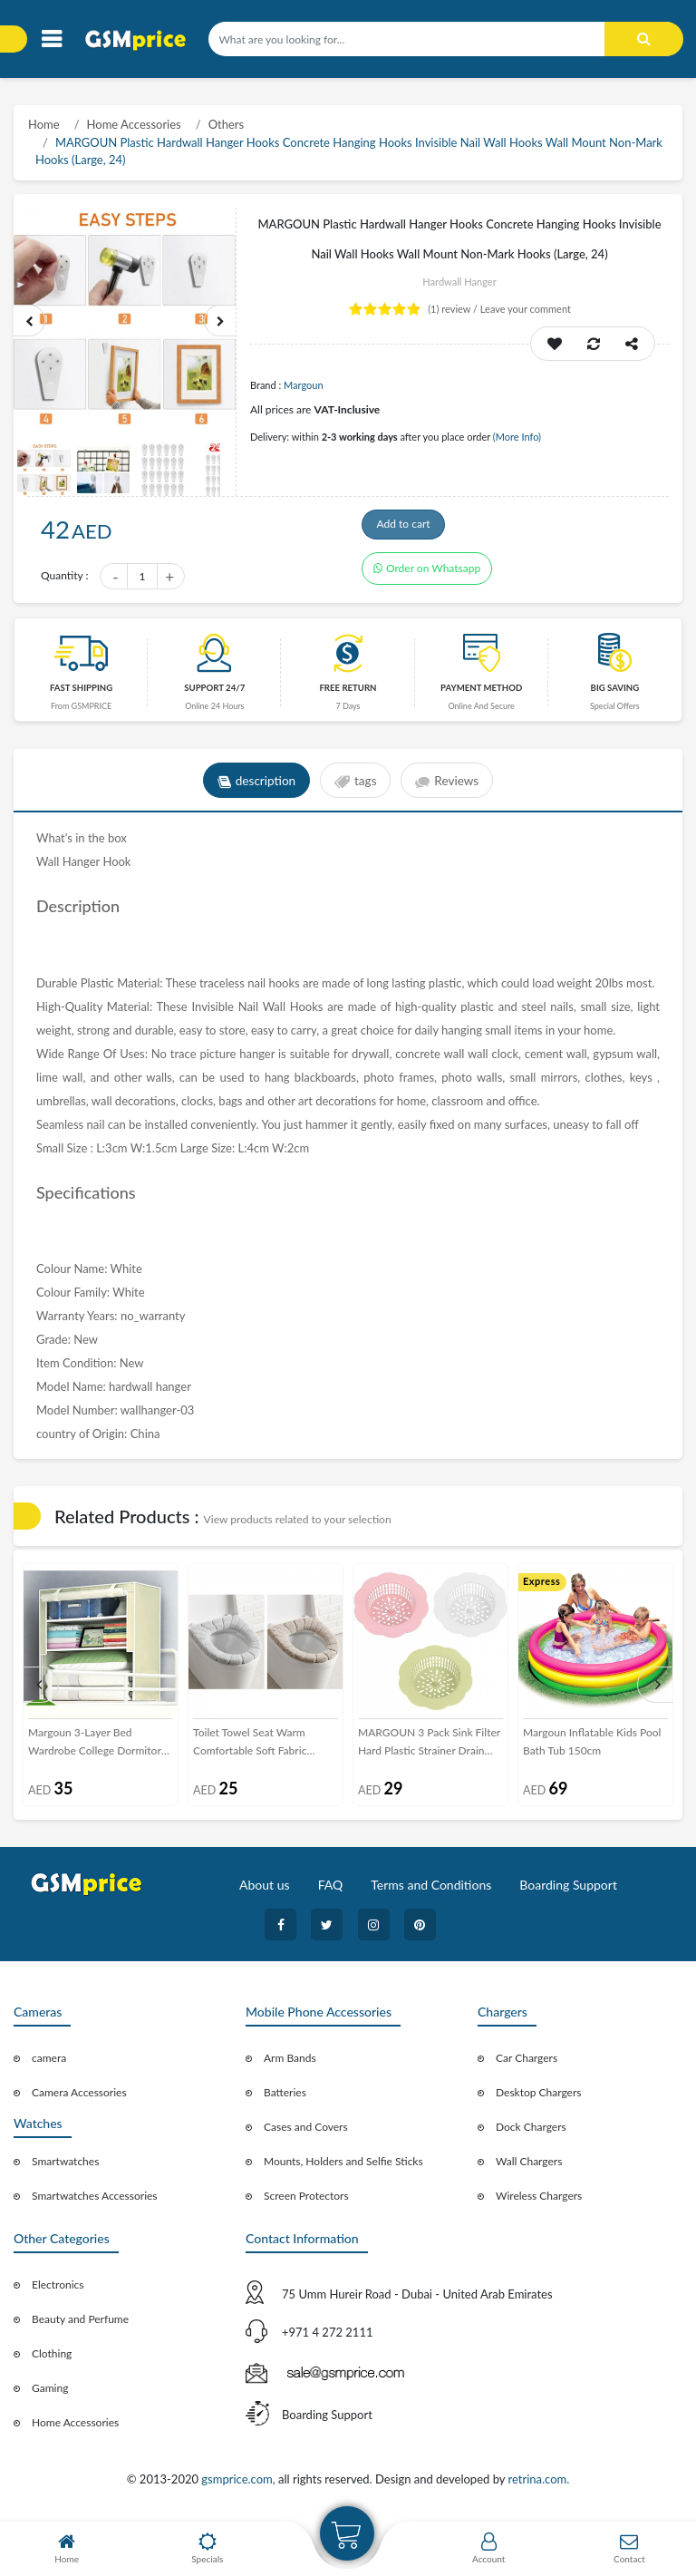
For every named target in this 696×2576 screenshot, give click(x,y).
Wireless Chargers (539, 2201)
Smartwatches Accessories (95, 2201)
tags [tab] (355, 786)
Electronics (58, 2290)
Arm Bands (290, 2063)
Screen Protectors (306, 2201)
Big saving (615, 693)
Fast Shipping (81, 693)
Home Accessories (134, 124)
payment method (481, 693)
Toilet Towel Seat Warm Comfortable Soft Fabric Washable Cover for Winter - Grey (261, 1748)
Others (226, 124)
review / (454, 309)
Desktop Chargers (538, 2098)
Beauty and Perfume (80, 2324)
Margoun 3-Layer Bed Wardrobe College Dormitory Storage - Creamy (97, 1748)
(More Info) (517, 436)
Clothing (52, 2359)
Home (44, 124)
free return (347, 693)
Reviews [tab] (450, 786)
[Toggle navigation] (51, 39)
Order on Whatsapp (426, 578)
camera (49, 2063)
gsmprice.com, (239, 2484)
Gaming (50, 2393)
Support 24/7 (214, 693)
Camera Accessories (79, 2098)
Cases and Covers (306, 2132)
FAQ (330, 1890)
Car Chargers (526, 2063)
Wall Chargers (529, 2166)
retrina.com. (538, 2484)
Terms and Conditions (431, 1890)
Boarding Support (568, 1890)
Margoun (304, 385)
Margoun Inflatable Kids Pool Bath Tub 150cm (592, 1747)
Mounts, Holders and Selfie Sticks (343, 2166)
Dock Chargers (531, 2132)
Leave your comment (525, 309)
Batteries (285, 2098)
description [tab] (253, 786)
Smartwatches (65, 2166)
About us (264, 1890)
